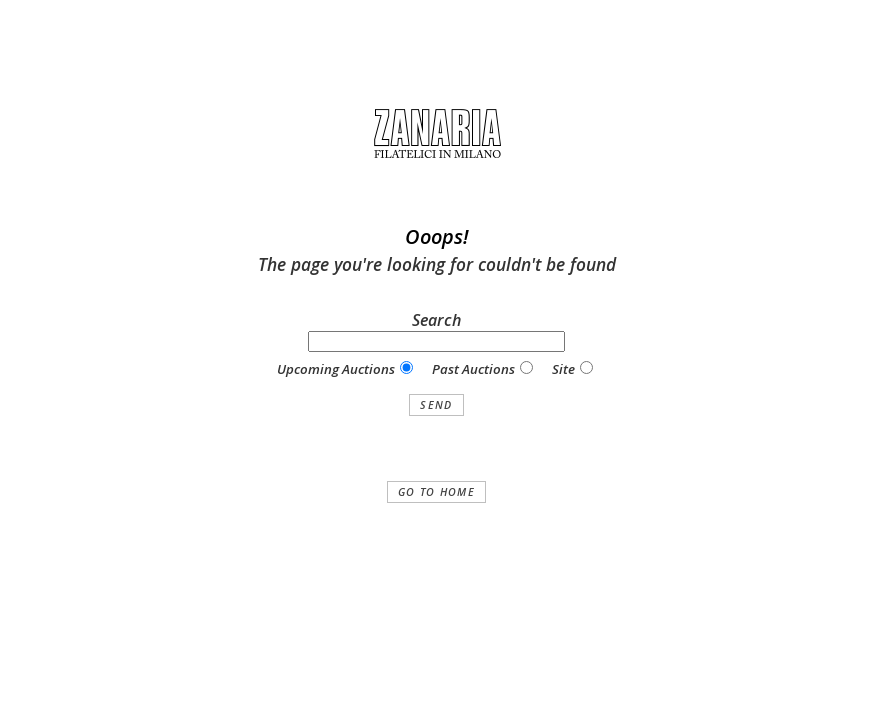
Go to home (436, 492)
